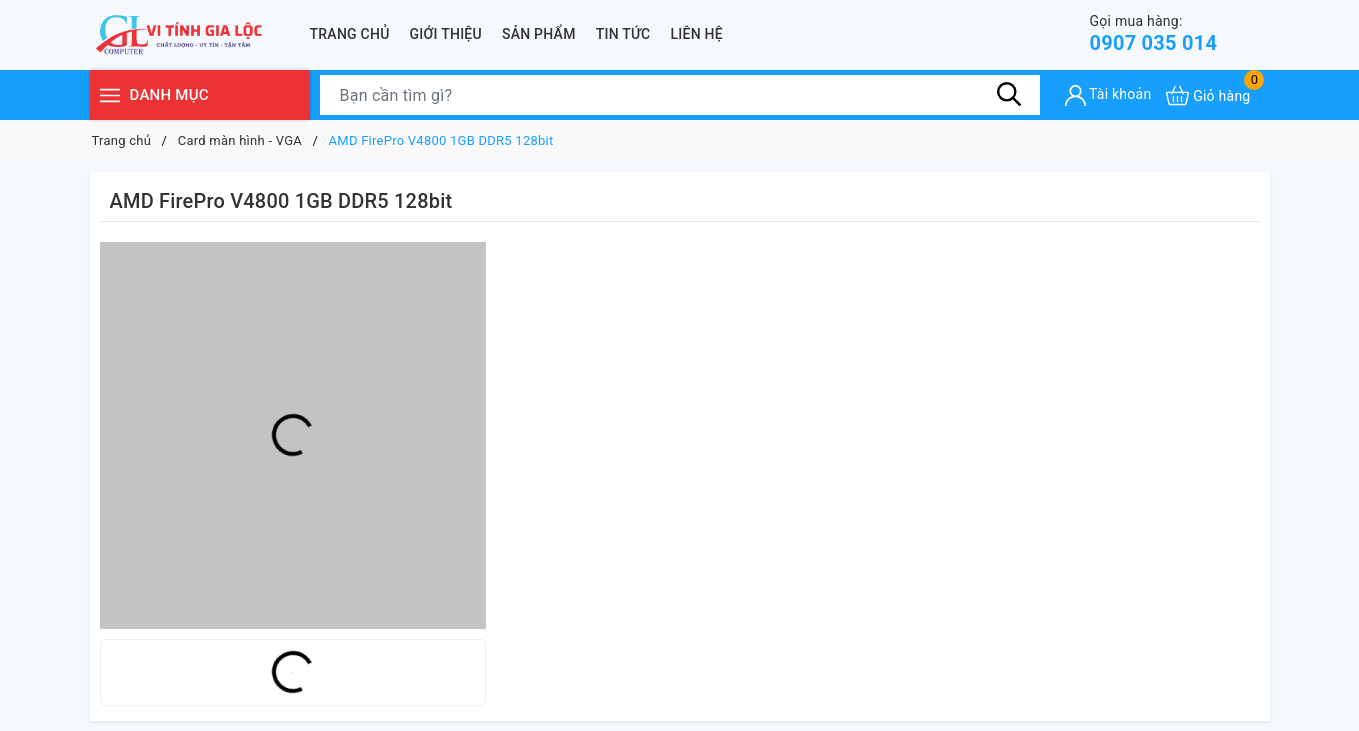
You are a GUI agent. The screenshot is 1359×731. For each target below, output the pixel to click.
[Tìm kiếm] (1010, 95)
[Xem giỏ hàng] (1208, 95)
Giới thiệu (446, 34)
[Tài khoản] (1108, 95)
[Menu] (110, 95)
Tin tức (623, 34)
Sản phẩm (539, 34)
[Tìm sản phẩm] (680, 95)
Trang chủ (350, 34)
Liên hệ (697, 34)
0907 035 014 (1154, 33)
